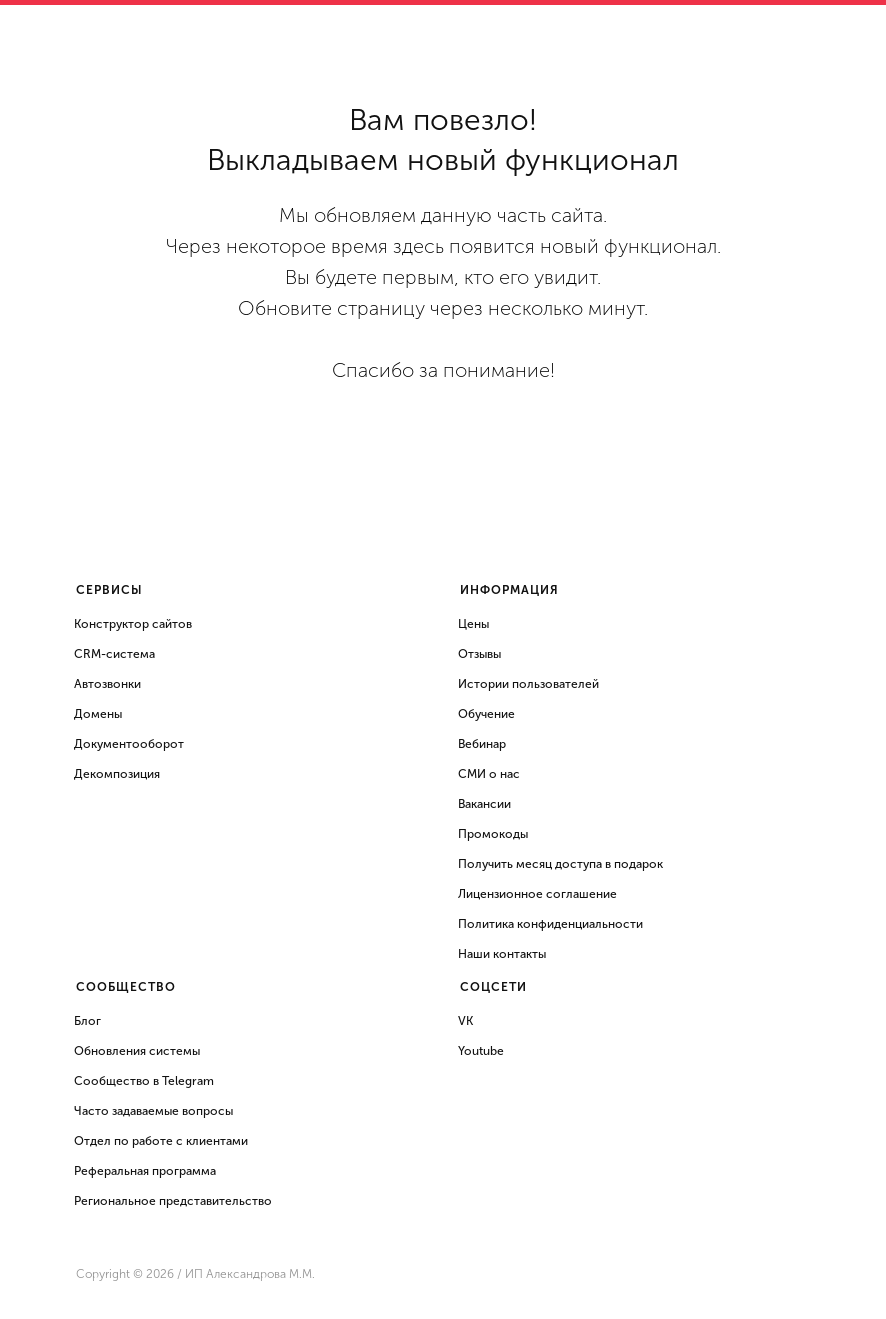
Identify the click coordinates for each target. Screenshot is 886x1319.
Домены (98, 714)
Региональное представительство (173, 1201)
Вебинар (482, 744)
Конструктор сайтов (133, 624)
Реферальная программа (145, 1171)
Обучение (486, 714)
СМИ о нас (489, 774)
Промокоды (493, 834)
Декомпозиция (117, 774)
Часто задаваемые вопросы (153, 1111)
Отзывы (479, 654)
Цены (473, 624)
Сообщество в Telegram (144, 1081)
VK (465, 1021)
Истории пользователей (528, 684)
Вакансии (484, 804)
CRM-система (114, 654)
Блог (87, 1021)
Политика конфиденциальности (550, 924)
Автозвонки (107, 684)
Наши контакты (502, 954)
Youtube (481, 1051)
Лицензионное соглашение (537, 894)
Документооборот (129, 744)
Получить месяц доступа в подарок (560, 864)
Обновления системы (137, 1051)
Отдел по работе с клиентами (161, 1141)
